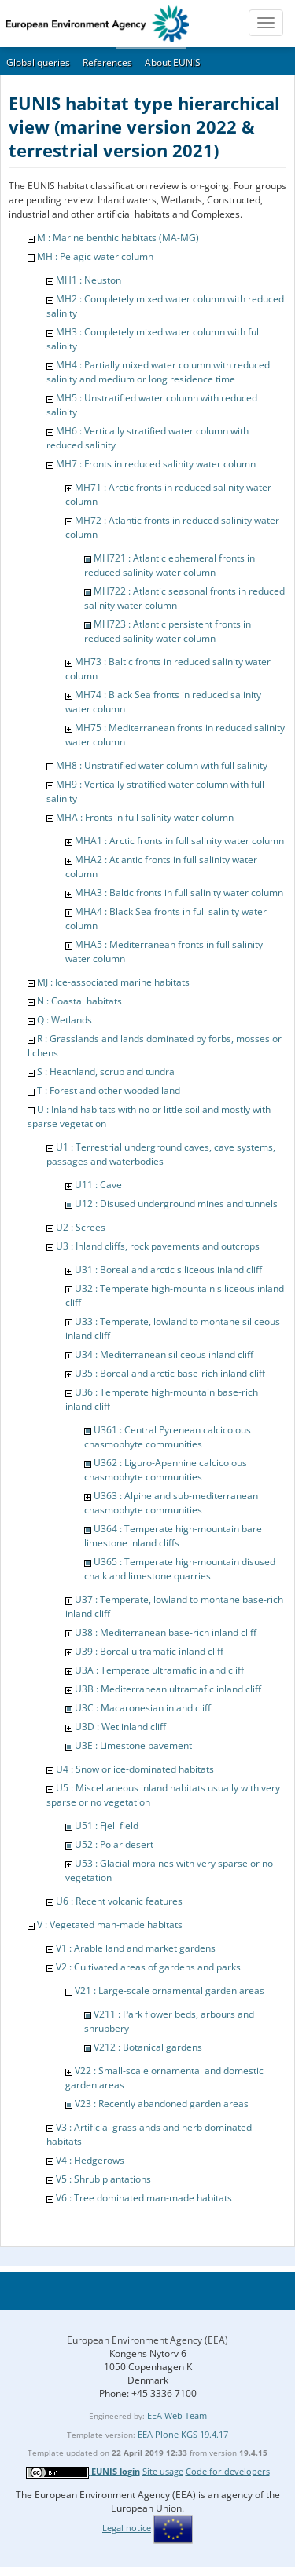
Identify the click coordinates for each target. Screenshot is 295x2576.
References (107, 62)
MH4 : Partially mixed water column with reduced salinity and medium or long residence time (158, 372)
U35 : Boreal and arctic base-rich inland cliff (170, 1373)
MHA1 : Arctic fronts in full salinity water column (179, 840)
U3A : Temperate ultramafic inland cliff (159, 1670)
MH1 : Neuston (88, 280)
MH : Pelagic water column (95, 256)
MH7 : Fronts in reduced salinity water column (156, 463)
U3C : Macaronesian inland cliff (143, 1707)
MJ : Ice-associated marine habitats (113, 982)
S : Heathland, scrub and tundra (106, 1071)
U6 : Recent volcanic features (119, 1901)
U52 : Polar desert (114, 1844)
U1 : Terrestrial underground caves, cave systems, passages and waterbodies (160, 1154)
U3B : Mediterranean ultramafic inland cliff (168, 1689)
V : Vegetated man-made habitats (110, 1924)
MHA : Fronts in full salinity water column (145, 817)
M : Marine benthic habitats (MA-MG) (118, 237)
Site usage (162, 2471)
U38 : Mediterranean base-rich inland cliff (165, 1632)
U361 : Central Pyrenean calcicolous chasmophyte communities (167, 1437)
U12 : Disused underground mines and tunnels (176, 1203)
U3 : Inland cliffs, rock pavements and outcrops (158, 1246)
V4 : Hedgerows (90, 2160)
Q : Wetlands (64, 1019)
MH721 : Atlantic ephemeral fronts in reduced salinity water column (169, 565)
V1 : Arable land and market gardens (136, 1948)
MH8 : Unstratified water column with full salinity (161, 765)
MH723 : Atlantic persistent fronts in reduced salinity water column (167, 631)
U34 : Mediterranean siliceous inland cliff (164, 1354)
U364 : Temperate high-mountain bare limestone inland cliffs (173, 1536)
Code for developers (228, 2471)
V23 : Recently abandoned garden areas (162, 2103)
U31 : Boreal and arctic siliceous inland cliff (168, 1269)
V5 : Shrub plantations (103, 2179)
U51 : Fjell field (106, 1825)
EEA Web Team (177, 2415)
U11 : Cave (98, 1184)
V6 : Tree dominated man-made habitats (144, 2198)
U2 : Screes (80, 1227)
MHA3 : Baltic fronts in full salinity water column (179, 892)
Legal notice (126, 2528)
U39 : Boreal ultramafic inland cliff (149, 1651)
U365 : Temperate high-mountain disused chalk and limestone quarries (179, 1569)
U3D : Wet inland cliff (120, 1726)
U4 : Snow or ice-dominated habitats (135, 1769)
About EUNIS (173, 62)
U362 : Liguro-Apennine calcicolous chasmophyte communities (165, 1470)
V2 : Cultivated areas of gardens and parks (148, 1967)
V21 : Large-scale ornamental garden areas (169, 1990)
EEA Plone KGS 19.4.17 (183, 2434)
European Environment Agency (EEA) (147, 2340)
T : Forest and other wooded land (108, 1090)
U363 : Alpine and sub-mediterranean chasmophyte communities (171, 1503)
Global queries (38, 62)
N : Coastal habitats (79, 1001)
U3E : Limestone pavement (133, 1745)
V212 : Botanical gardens (148, 2047)
